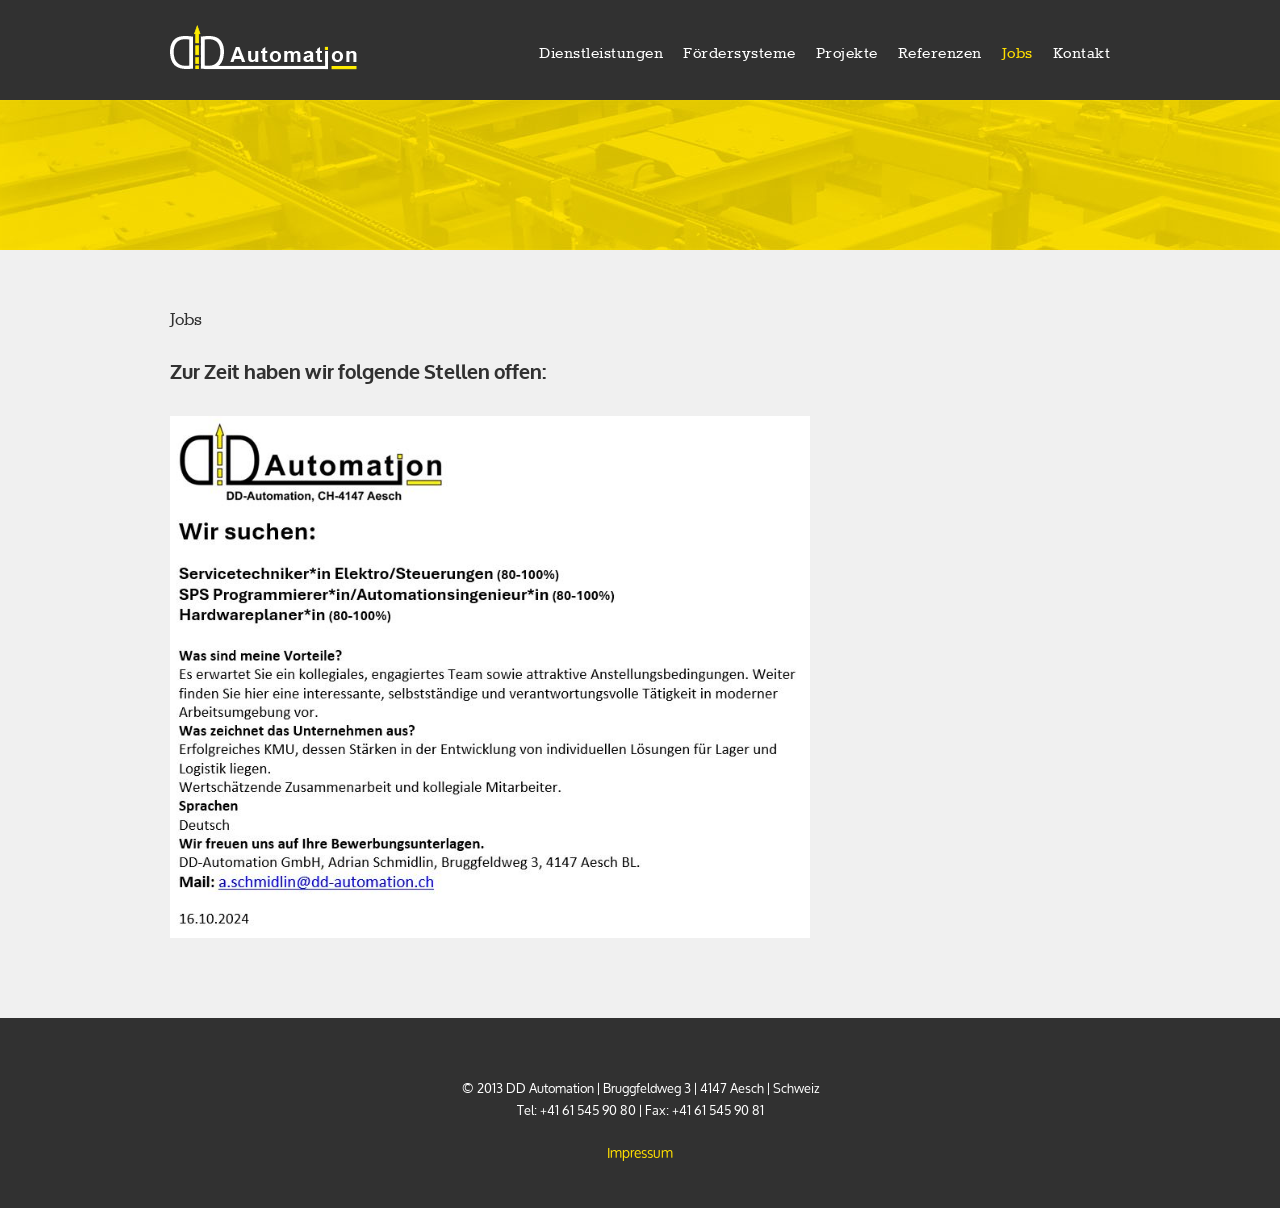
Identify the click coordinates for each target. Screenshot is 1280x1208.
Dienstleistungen (601, 54)
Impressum (640, 1152)
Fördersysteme (739, 54)
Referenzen (940, 54)
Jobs (1017, 54)
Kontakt (1082, 54)
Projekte (847, 54)
